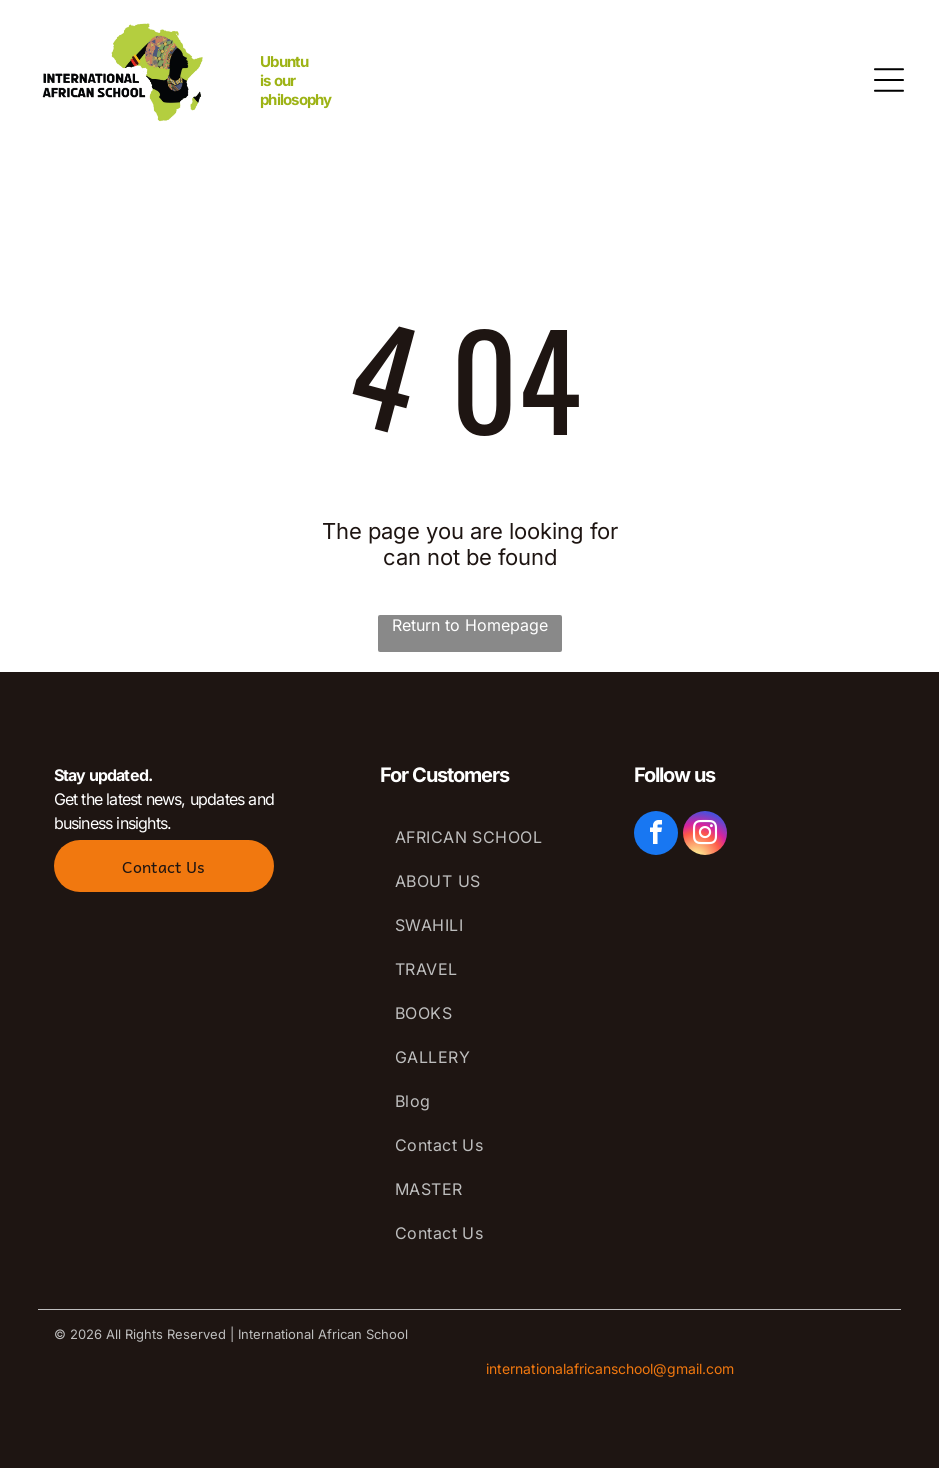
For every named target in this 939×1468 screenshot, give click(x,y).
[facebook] (656, 835)
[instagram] (705, 835)
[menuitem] (486, 837)
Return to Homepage (470, 625)
